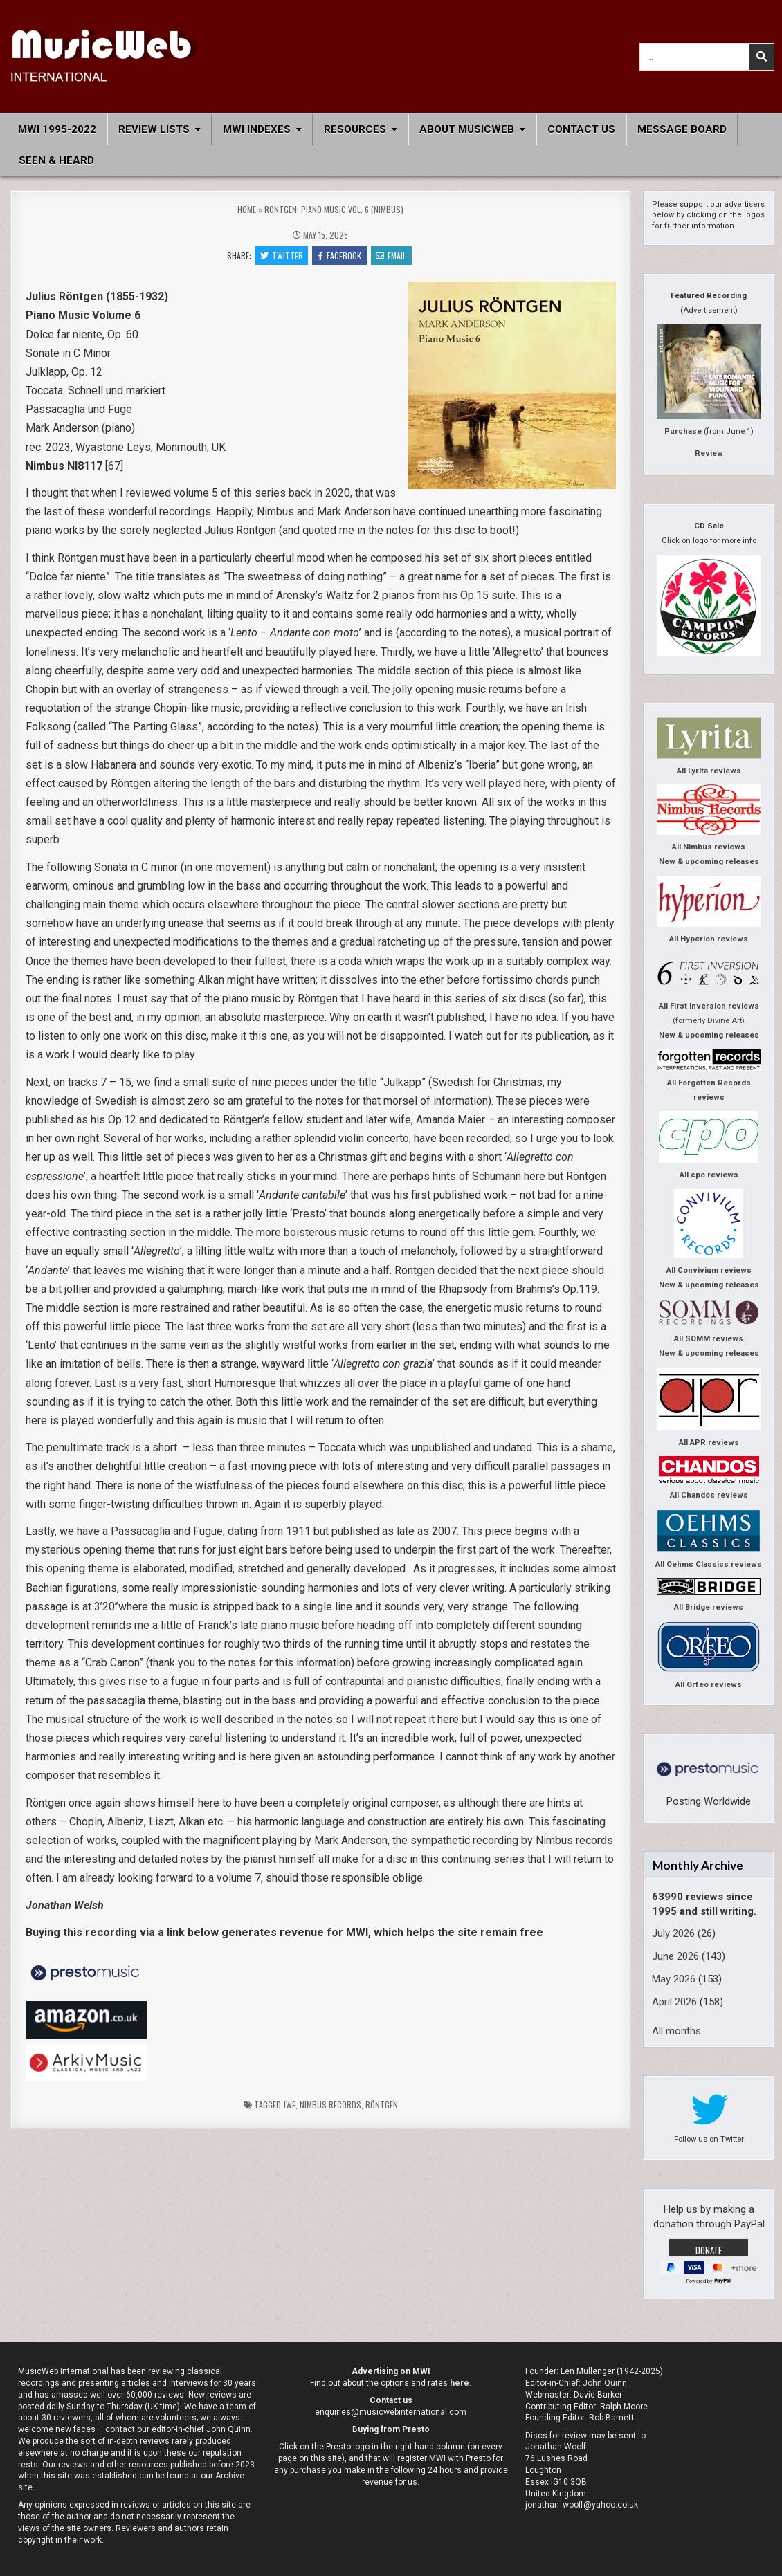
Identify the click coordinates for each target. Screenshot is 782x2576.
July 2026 (673, 1933)
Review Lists (154, 129)
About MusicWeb (466, 129)
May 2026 (673, 1979)
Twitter (281, 255)
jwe (289, 2105)
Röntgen (381, 2105)
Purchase (683, 431)
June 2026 (675, 1956)
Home (246, 209)
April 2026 (674, 2002)
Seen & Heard (56, 160)
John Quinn (605, 2383)
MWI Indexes (257, 129)
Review (709, 453)
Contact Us (581, 129)
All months (676, 2031)
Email (391, 255)
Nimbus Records (330, 2105)
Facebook (339, 255)
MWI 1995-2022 (57, 129)
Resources (355, 129)
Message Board (682, 129)
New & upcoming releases (709, 861)
